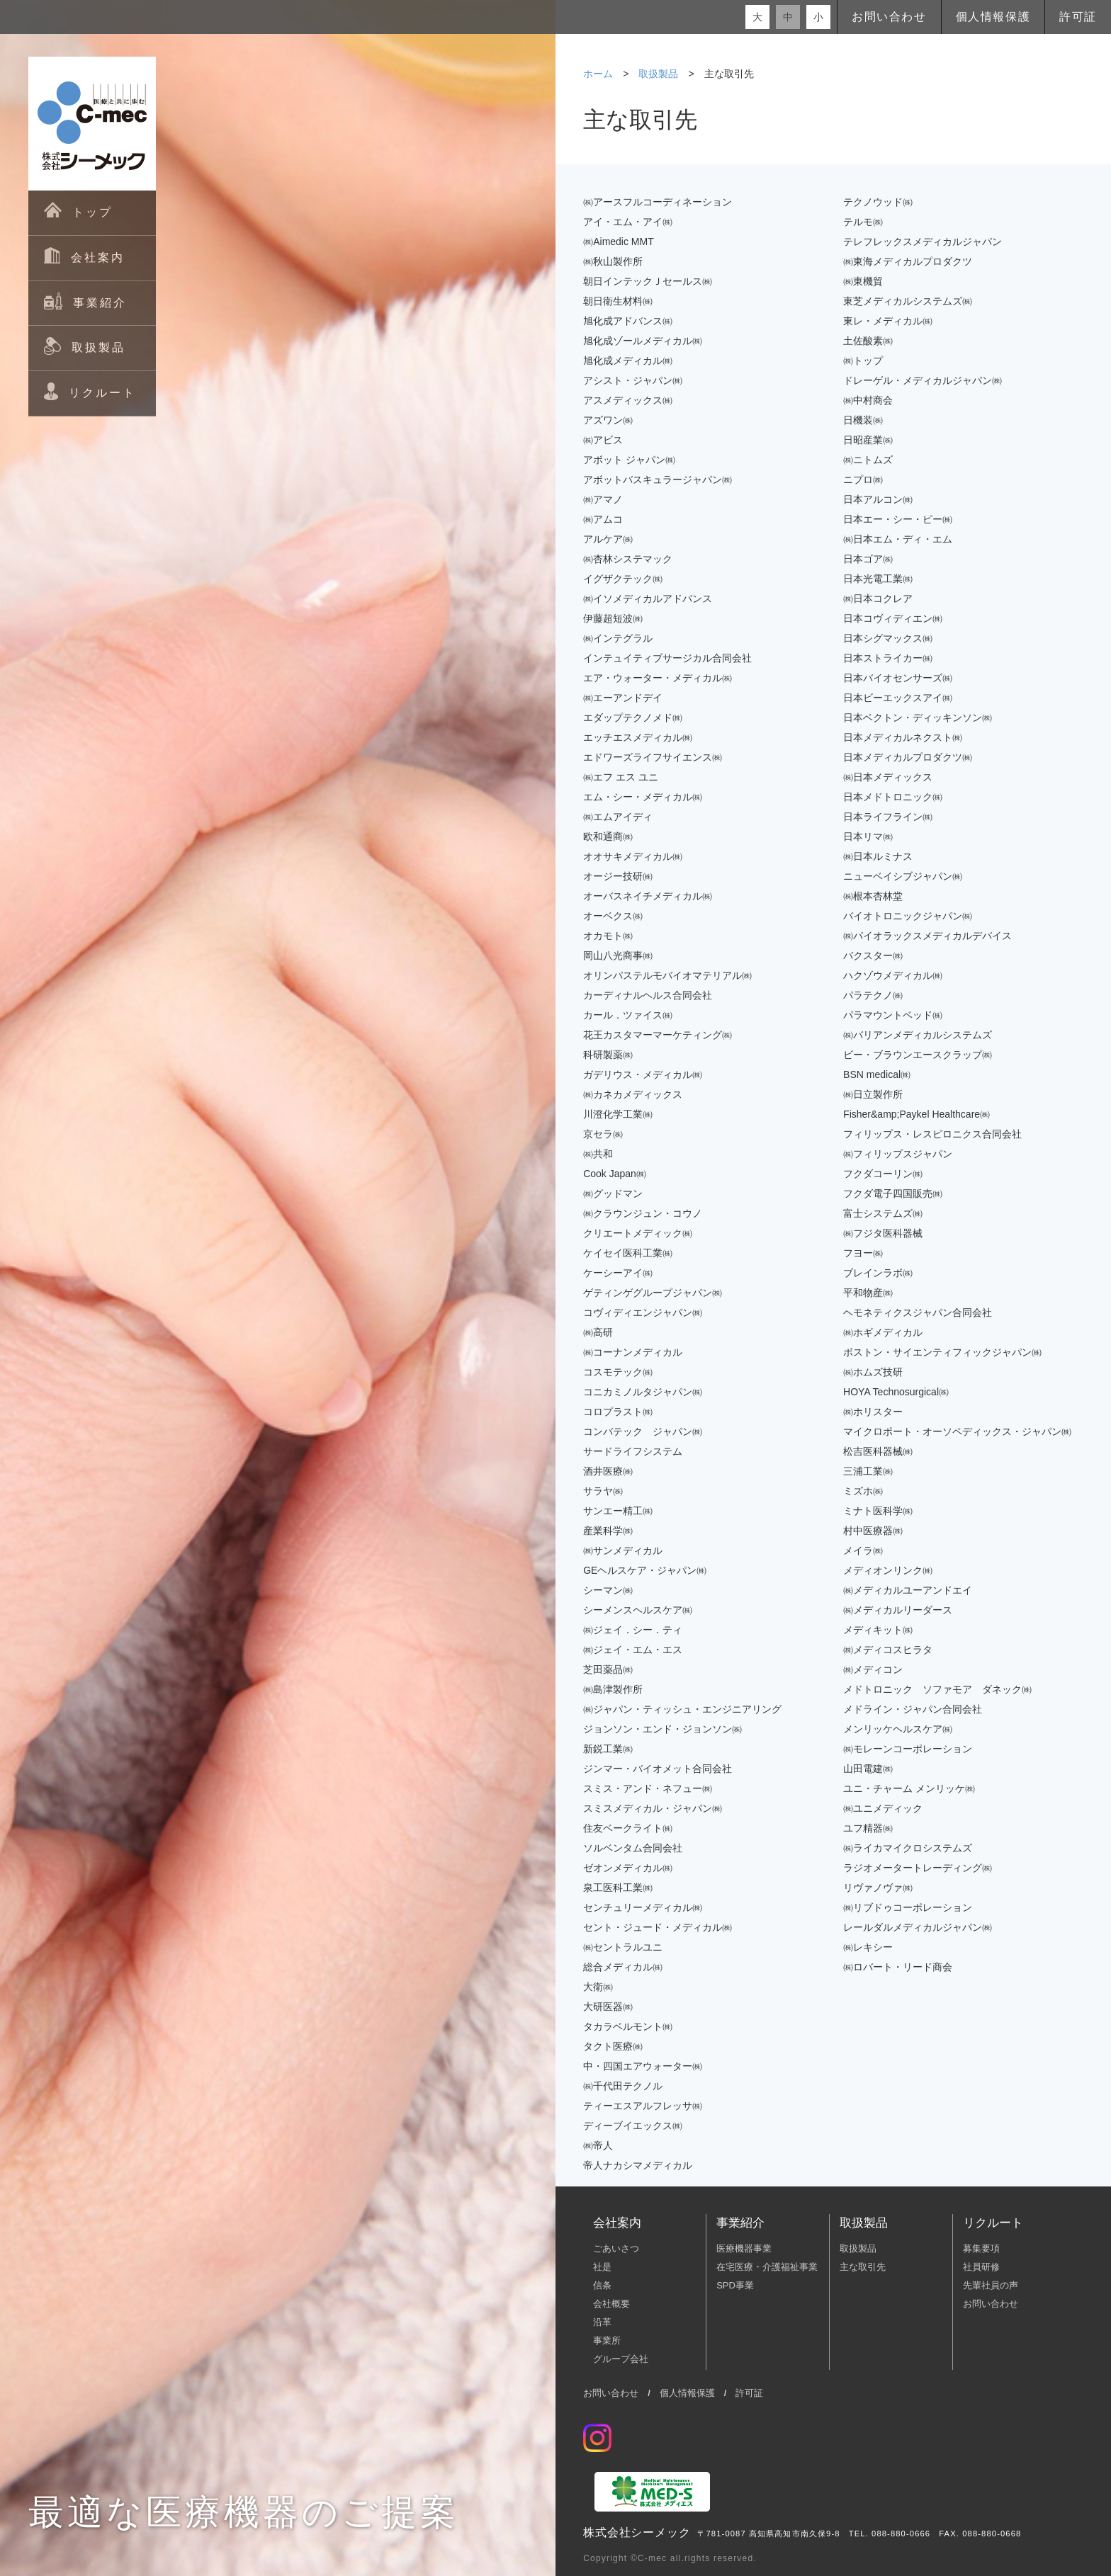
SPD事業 (735, 2285)
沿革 (602, 2322)
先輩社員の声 (990, 2285)
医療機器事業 (744, 2248)
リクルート (993, 2223)
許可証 (1078, 17)
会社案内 (617, 2223)
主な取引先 (863, 2267)
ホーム (598, 73)
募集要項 (981, 2248)
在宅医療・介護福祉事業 (767, 2267)
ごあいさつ (616, 2248)
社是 (602, 2267)
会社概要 (611, 2303)
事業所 (607, 2340)
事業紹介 (740, 2223)
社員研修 (981, 2267)
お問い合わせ (889, 17)
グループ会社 (620, 2359)
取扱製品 (658, 73)
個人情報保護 (993, 17)
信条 (602, 2285)
